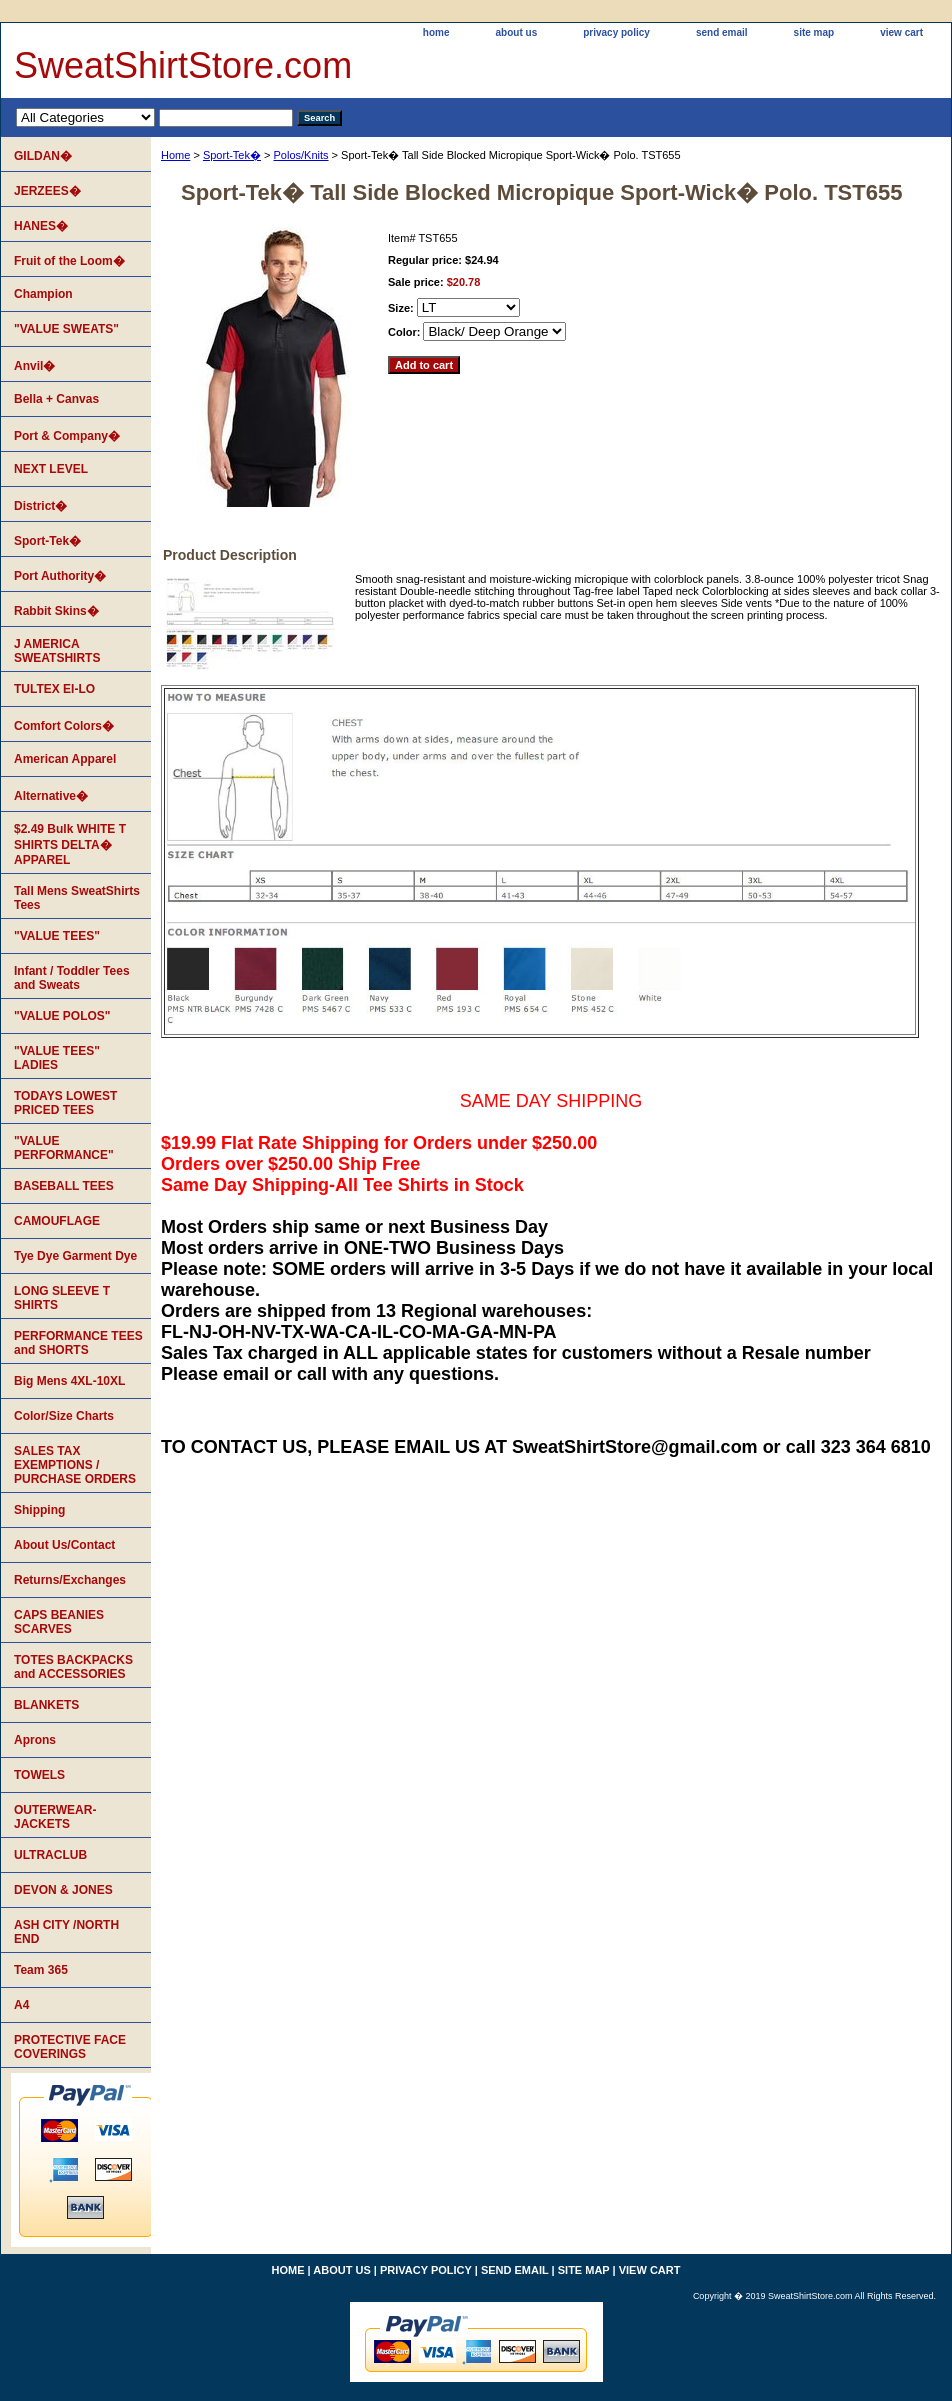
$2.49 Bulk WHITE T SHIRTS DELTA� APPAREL (70, 844)
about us (517, 32)
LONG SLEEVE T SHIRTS (62, 1298)
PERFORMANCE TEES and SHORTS (78, 1343)
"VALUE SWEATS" (66, 329)
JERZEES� (47, 191)
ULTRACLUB (50, 1855)
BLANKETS (46, 1705)
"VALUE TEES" (57, 936)
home (436, 32)
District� (40, 506)
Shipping (39, 1510)
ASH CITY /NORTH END (66, 1932)
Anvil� (34, 366)
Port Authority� (60, 576)
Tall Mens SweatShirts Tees (77, 898)
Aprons (35, 1740)
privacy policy (616, 32)
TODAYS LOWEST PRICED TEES (65, 1103)
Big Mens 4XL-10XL (69, 1381)
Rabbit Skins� (56, 611)
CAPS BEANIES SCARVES (59, 1622)
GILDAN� (43, 156)
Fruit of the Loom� (69, 261)
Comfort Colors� (64, 726)
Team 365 (41, 1970)
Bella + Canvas (56, 399)
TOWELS (39, 1775)
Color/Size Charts (64, 1416)
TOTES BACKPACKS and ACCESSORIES (73, 1667)
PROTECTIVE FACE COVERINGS (70, 2047)
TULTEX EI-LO (54, 689)
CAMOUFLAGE (57, 1221)
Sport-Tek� (232, 155)
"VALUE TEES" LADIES (57, 1058)
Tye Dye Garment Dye (75, 1256)
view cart (901, 32)
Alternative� (51, 796)
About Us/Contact (64, 1545)
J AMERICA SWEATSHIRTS (57, 651)
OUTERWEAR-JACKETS (55, 1817)
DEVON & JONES (63, 1890)
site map (814, 32)
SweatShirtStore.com (183, 65)
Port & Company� (67, 436)
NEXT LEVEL (51, 469)
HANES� (41, 226)
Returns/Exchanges (70, 1580)
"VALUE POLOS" (62, 1016)
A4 (21, 2005)
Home (175, 155)
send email (722, 32)
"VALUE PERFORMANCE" (64, 1148)
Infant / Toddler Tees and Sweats (72, 978)
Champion (43, 294)
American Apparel (65, 759)
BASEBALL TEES (64, 1186)
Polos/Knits (301, 155)
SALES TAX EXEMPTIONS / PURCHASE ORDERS (75, 1465)
